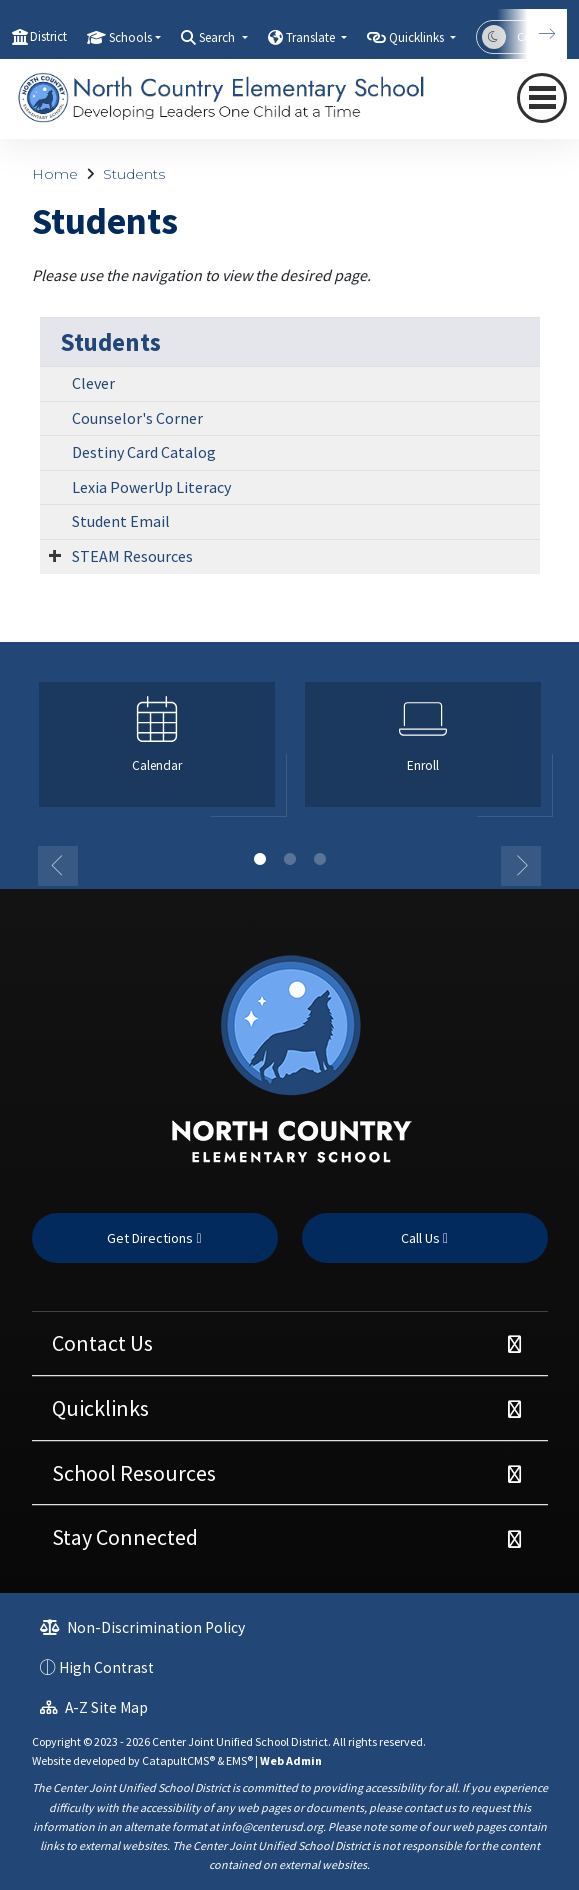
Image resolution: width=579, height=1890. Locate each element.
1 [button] (260, 859)
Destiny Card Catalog (144, 452)
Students (134, 174)
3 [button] (320, 859)
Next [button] (521, 866)
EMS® (239, 1760)
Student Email (121, 521)
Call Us (424, 1238)
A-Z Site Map (94, 1707)
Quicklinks (100, 1408)
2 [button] (290, 859)
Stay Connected (125, 1537)
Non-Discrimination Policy (142, 1627)
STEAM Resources (132, 556)
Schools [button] (130, 37)
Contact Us (102, 1343)
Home (55, 174)
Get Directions (154, 1238)
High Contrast (106, 1667)
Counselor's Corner (137, 418)
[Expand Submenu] (55, 555)
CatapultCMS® (178, 1760)
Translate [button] (312, 37)
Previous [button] (58, 866)
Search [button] (218, 37)
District (48, 36)
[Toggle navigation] (542, 97)
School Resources (134, 1473)
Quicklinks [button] (418, 37)
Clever (93, 383)
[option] (157, 753)
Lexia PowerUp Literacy (151, 487)
